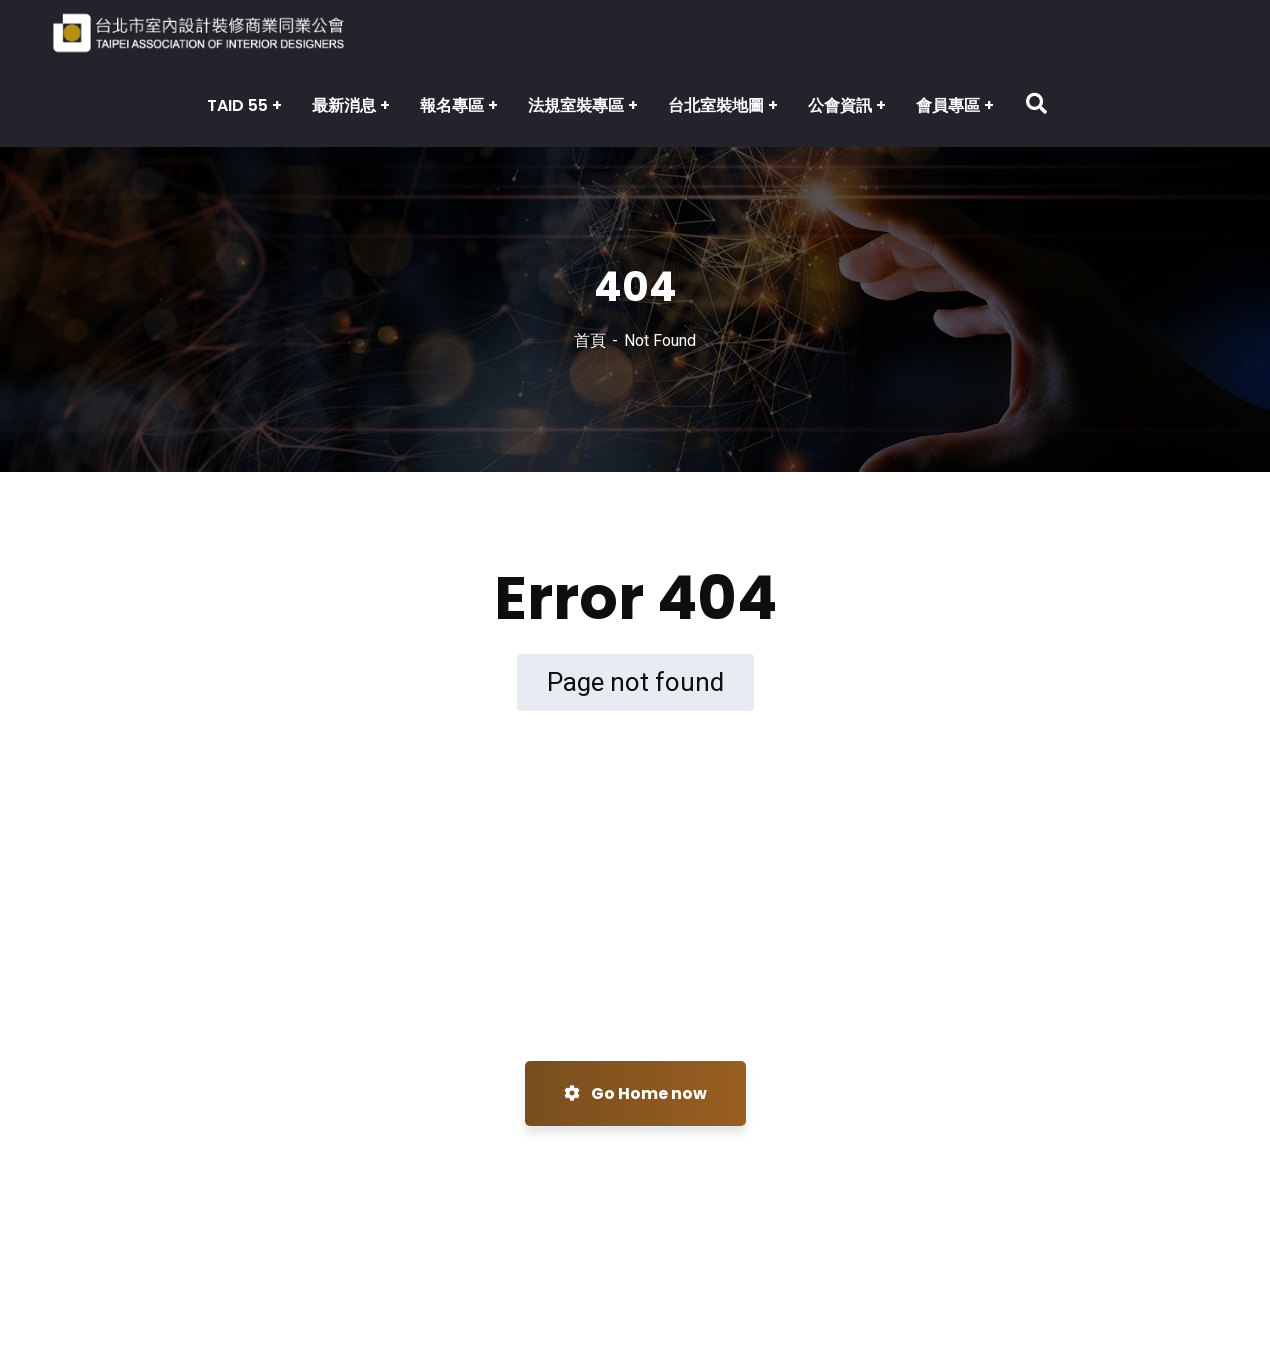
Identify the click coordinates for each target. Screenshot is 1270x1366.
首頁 (590, 340)
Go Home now (635, 1093)
